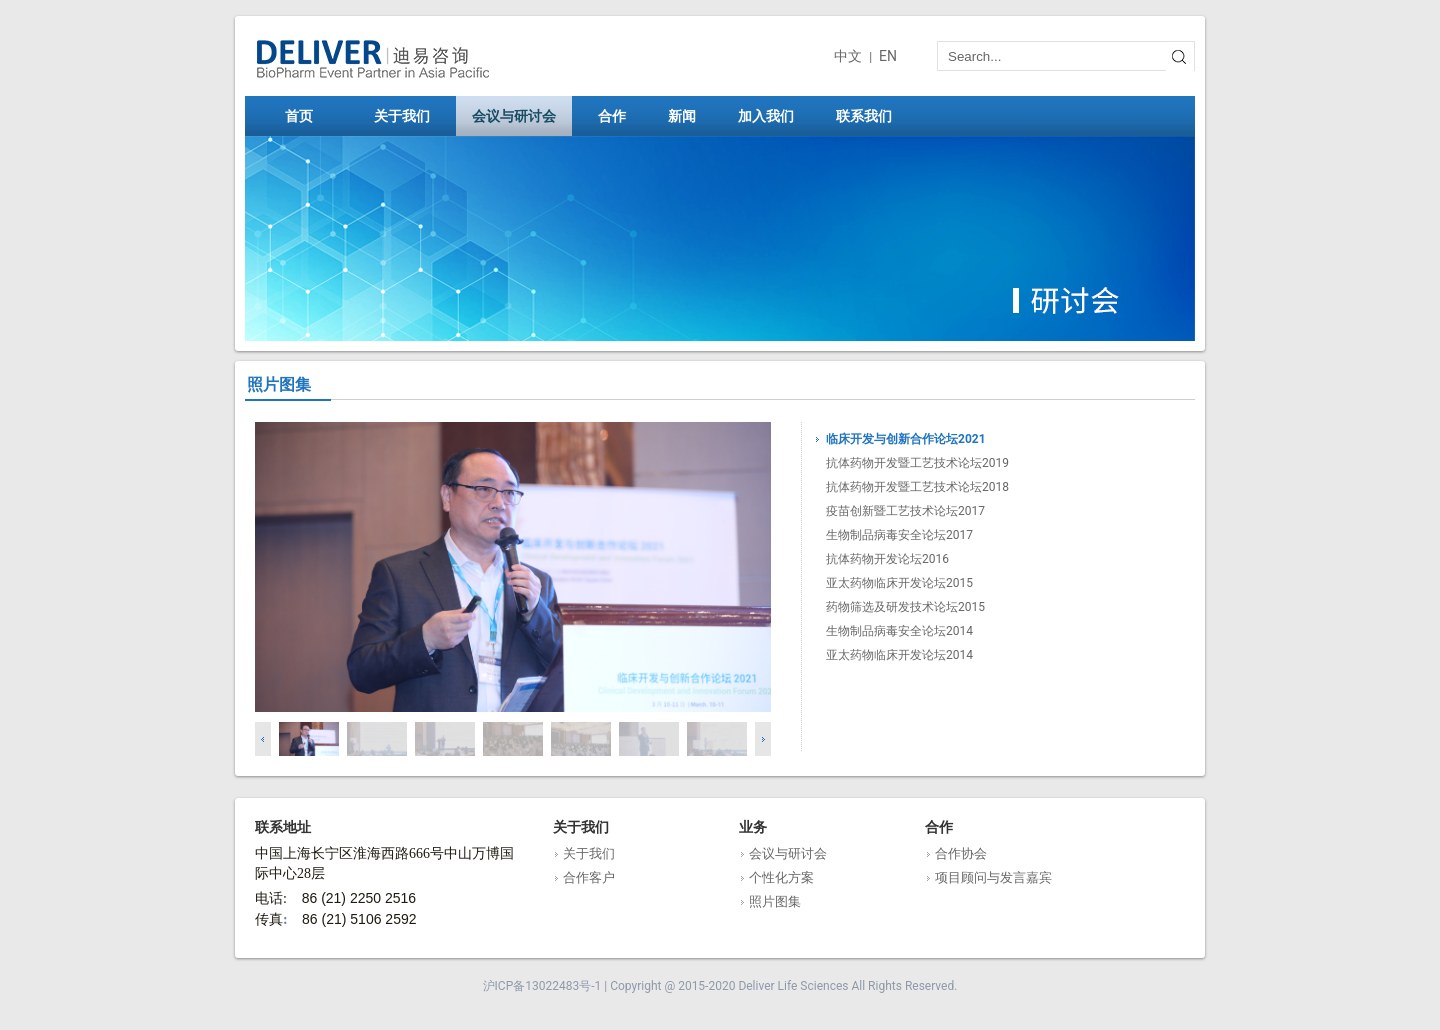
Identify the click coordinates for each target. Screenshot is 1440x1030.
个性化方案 (781, 877)
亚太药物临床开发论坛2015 (899, 583)
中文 (848, 56)
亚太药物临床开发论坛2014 (899, 655)
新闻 (689, 116)
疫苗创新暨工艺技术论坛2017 (905, 511)
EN (888, 56)
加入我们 (773, 116)
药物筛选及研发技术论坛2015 (905, 607)
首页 (299, 116)
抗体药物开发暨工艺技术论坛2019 (917, 463)
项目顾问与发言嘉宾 (993, 877)
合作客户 (589, 877)
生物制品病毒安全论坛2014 (899, 631)
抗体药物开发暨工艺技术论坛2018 (917, 487)
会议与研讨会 (521, 116)
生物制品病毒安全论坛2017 (899, 535)
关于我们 (409, 116)
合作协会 (961, 853)
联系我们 (871, 116)
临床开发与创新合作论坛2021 (906, 439)
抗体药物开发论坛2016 (887, 559)
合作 (619, 116)
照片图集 (775, 901)
